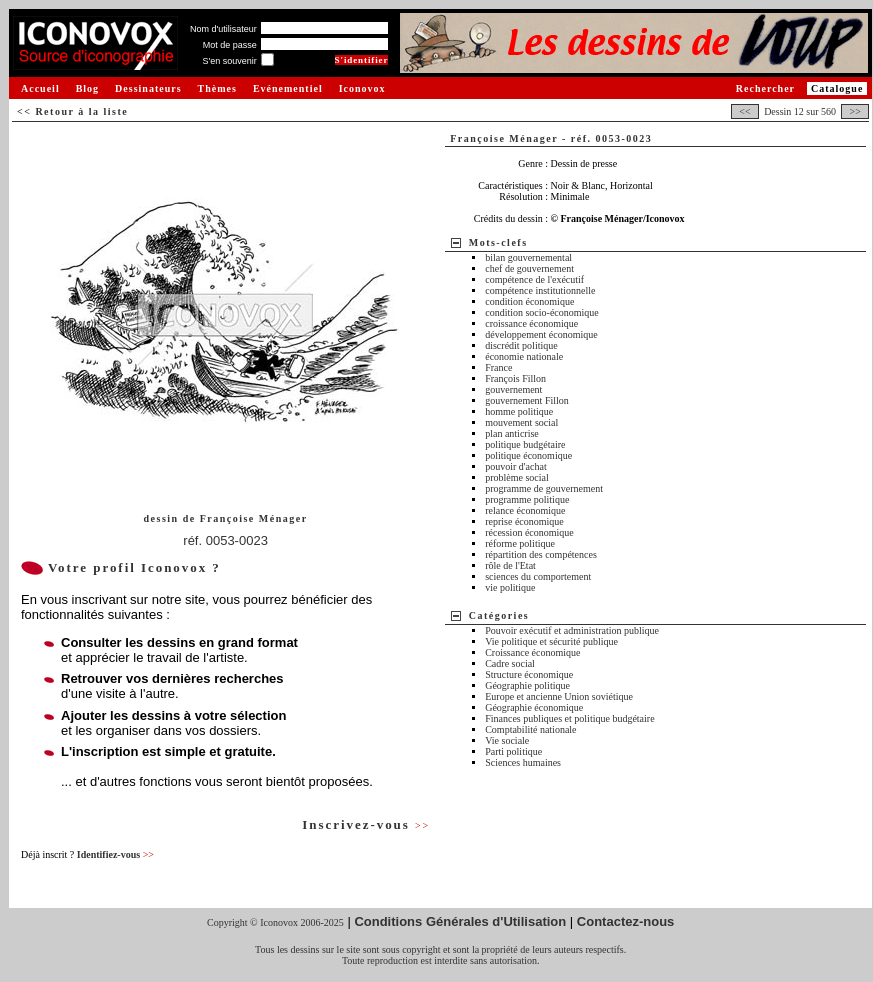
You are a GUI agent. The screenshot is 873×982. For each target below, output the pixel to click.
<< (745, 111)
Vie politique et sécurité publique (551, 641)
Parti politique (513, 751)
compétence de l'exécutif (534, 279)
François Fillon (515, 378)
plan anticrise (512, 433)
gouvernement (513, 389)
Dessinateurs (148, 88)
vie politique (510, 587)
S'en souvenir (229, 61)
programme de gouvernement (544, 488)
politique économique (528, 455)
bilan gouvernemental (528, 257)
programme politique (527, 499)
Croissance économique (532, 652)
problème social (517, 477)
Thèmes (217, 88)
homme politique (519, 411)
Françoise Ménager (254, 518)
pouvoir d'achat (516, 466)
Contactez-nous (626, 921)
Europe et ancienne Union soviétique (559, 696)
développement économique (541, 334)
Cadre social (510, 663)
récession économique (529, 532)
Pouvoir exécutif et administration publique (572, 630)
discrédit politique (521, 345)
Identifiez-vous (115, 854)
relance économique (525, 510)
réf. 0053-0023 (225, 540)
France (498, 367)
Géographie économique (534, 707)
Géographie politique (527, 685)
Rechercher (765, 88)
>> (855, 111)
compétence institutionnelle (540, 290)
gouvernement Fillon (527, 400)
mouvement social (521, 422)
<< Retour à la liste (72, 111)
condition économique (529, 301)
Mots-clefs (498, 242)
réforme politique (520, 543)
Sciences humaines (523, 762)
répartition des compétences (541, 554)
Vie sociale (507, 740)
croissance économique (531, 323)
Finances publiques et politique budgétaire (569, 718)
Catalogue (837, 88)
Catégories (499, 615)
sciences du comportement (538, 576)
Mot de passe (230, 45)
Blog (87, 88)
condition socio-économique (542, 312)
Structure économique (529, 674)
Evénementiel (288, 88)
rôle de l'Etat (510, 565)
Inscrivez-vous (366, 824)
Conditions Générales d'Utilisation (460, 921)
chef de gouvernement (529, 268)
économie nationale (524, 356)
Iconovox (362, 88)
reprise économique (524, 521)
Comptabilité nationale (530, 729)
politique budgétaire (525, 444)
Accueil (40, 88)
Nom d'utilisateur (223, 29)
